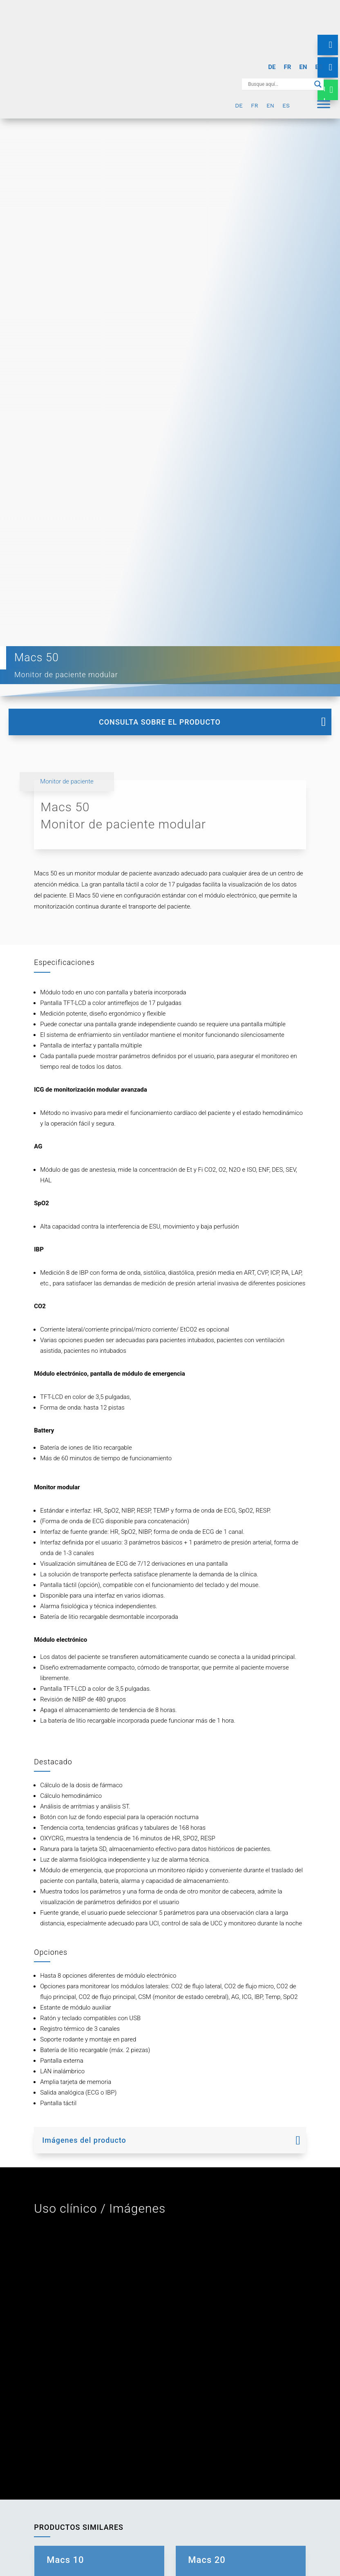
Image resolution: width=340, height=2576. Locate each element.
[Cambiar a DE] (272, 67)
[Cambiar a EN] (303, 67)
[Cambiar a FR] (287, 67)
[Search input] (279, 84)
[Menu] (323, 104)
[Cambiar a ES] (319, 67)
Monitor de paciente (67, 781)
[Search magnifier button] (318, 84)
